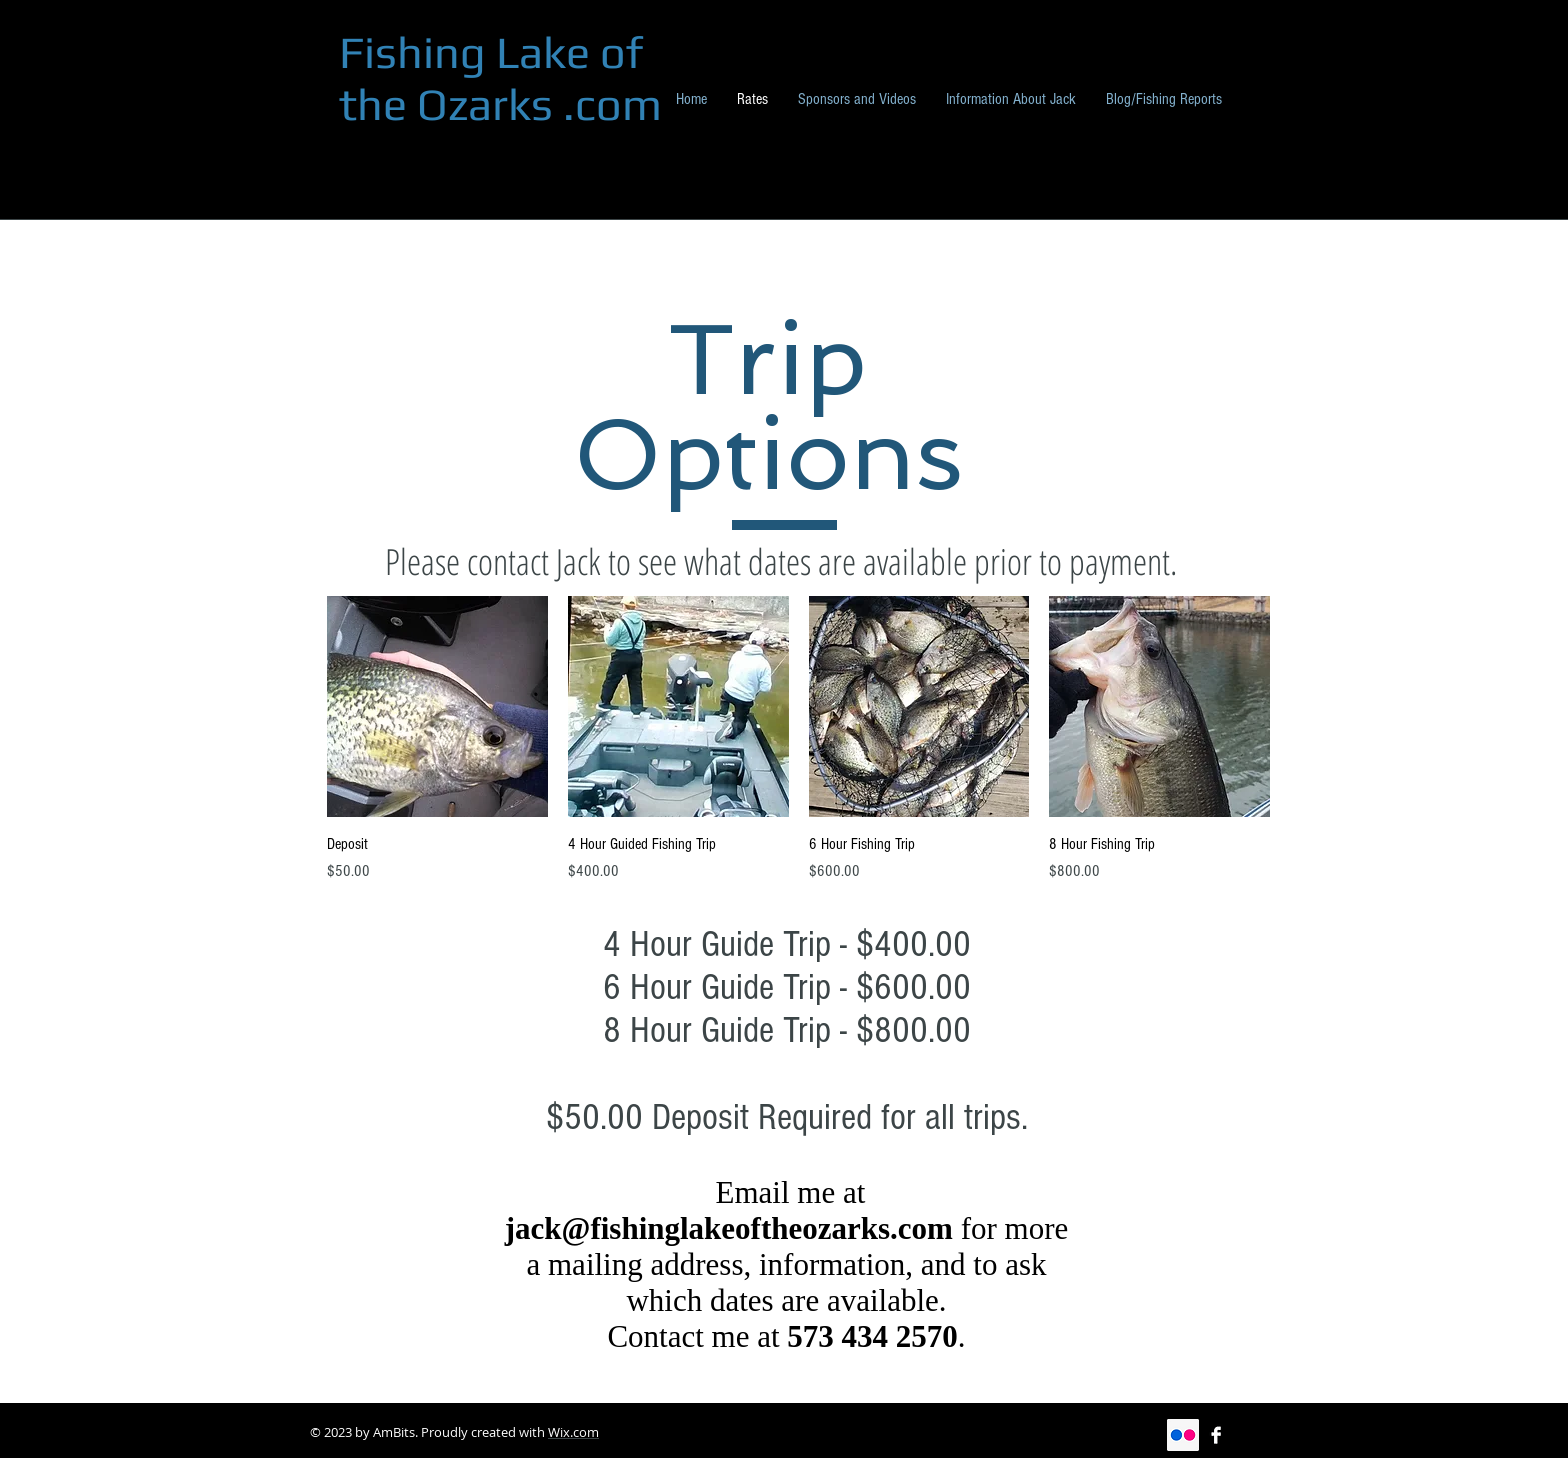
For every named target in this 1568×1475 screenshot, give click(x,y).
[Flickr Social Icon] (1183, 1435)
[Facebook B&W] (1216, 1435)
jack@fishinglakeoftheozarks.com (729, 1228)
